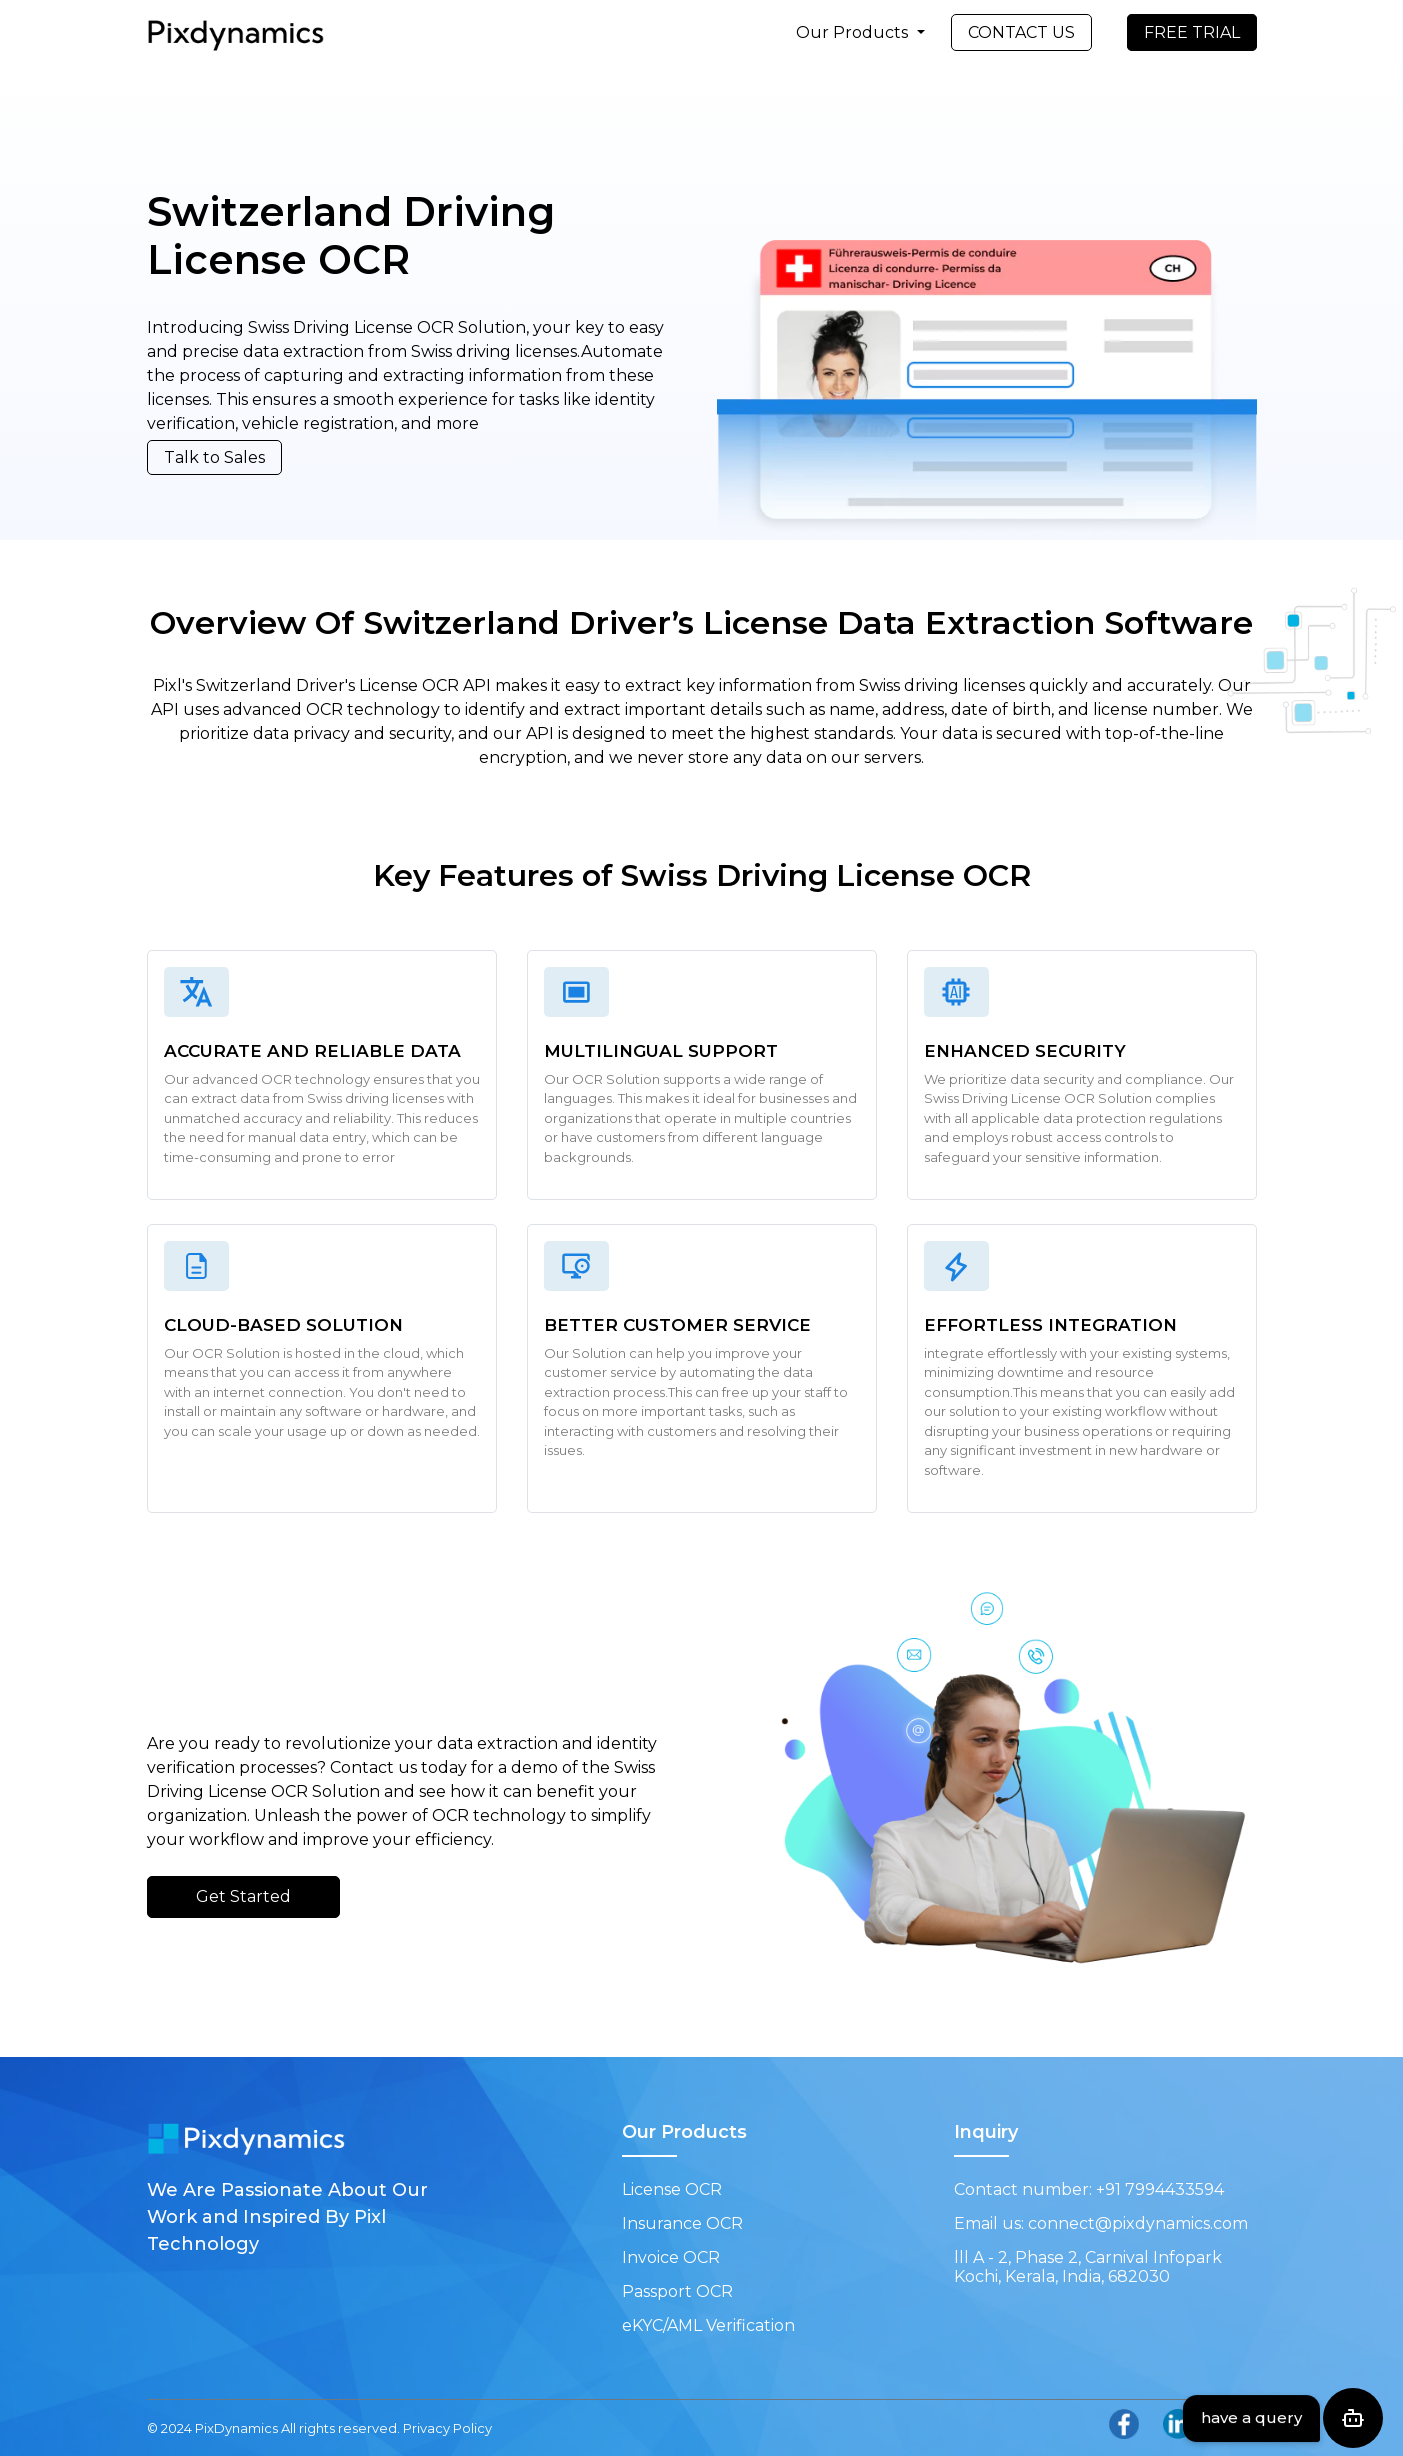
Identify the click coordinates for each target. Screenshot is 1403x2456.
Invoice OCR (671, 2257)
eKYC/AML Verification (708, 2325)
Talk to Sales (214, 457)
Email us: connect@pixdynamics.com (1101, 2223)
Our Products (854, 32)
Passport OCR (677, 2291)
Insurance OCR (682, 2223)
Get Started (243, 1896)
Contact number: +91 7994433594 (1089, 2189)
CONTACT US (1021, 32)
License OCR (672, 2189)
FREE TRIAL (1192, 32)
